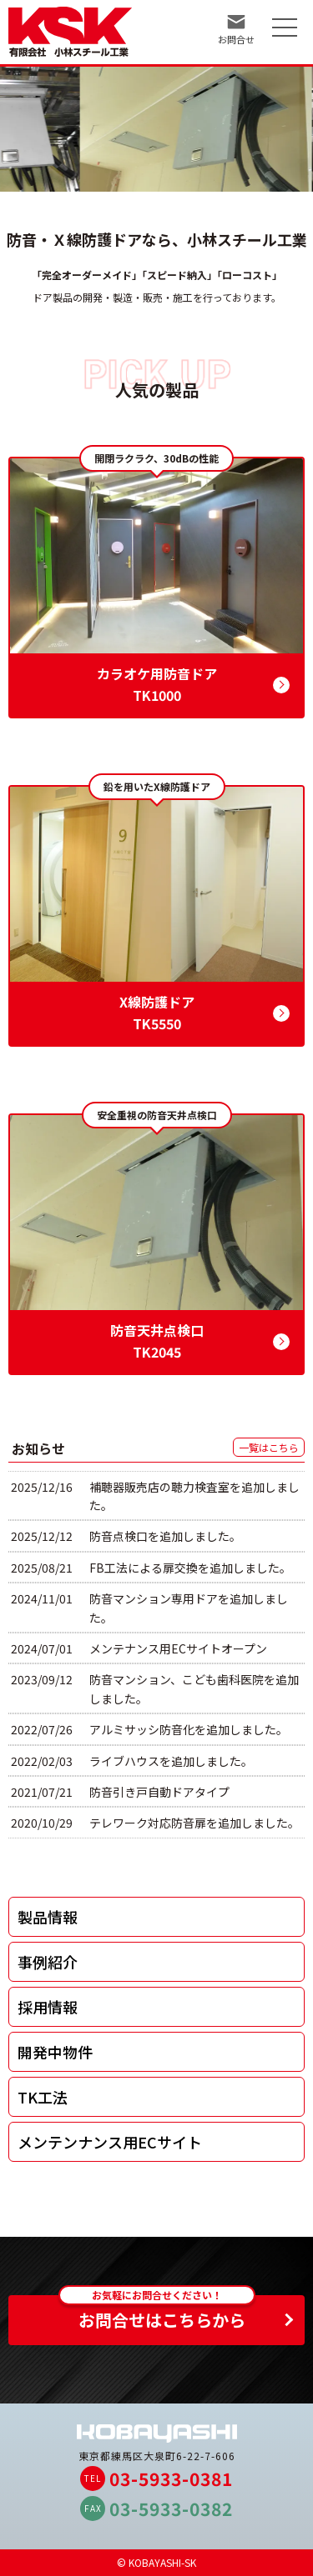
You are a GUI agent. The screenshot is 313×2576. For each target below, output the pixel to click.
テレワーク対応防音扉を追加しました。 (194, 1822)
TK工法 (43, 2097)
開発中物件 (55, 2052)
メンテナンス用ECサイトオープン (178, 1648)
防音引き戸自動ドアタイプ (159, 1791)
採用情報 (48, 2007)
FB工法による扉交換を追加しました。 (190, 1567)
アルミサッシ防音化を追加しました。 (188, 1729)
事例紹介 (48, 1962)
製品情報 (48, 1917)
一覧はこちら (269, 1447)
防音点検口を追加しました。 (165, 1536)
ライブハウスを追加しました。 (171, 1761)
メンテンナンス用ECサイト (110, 2142)
